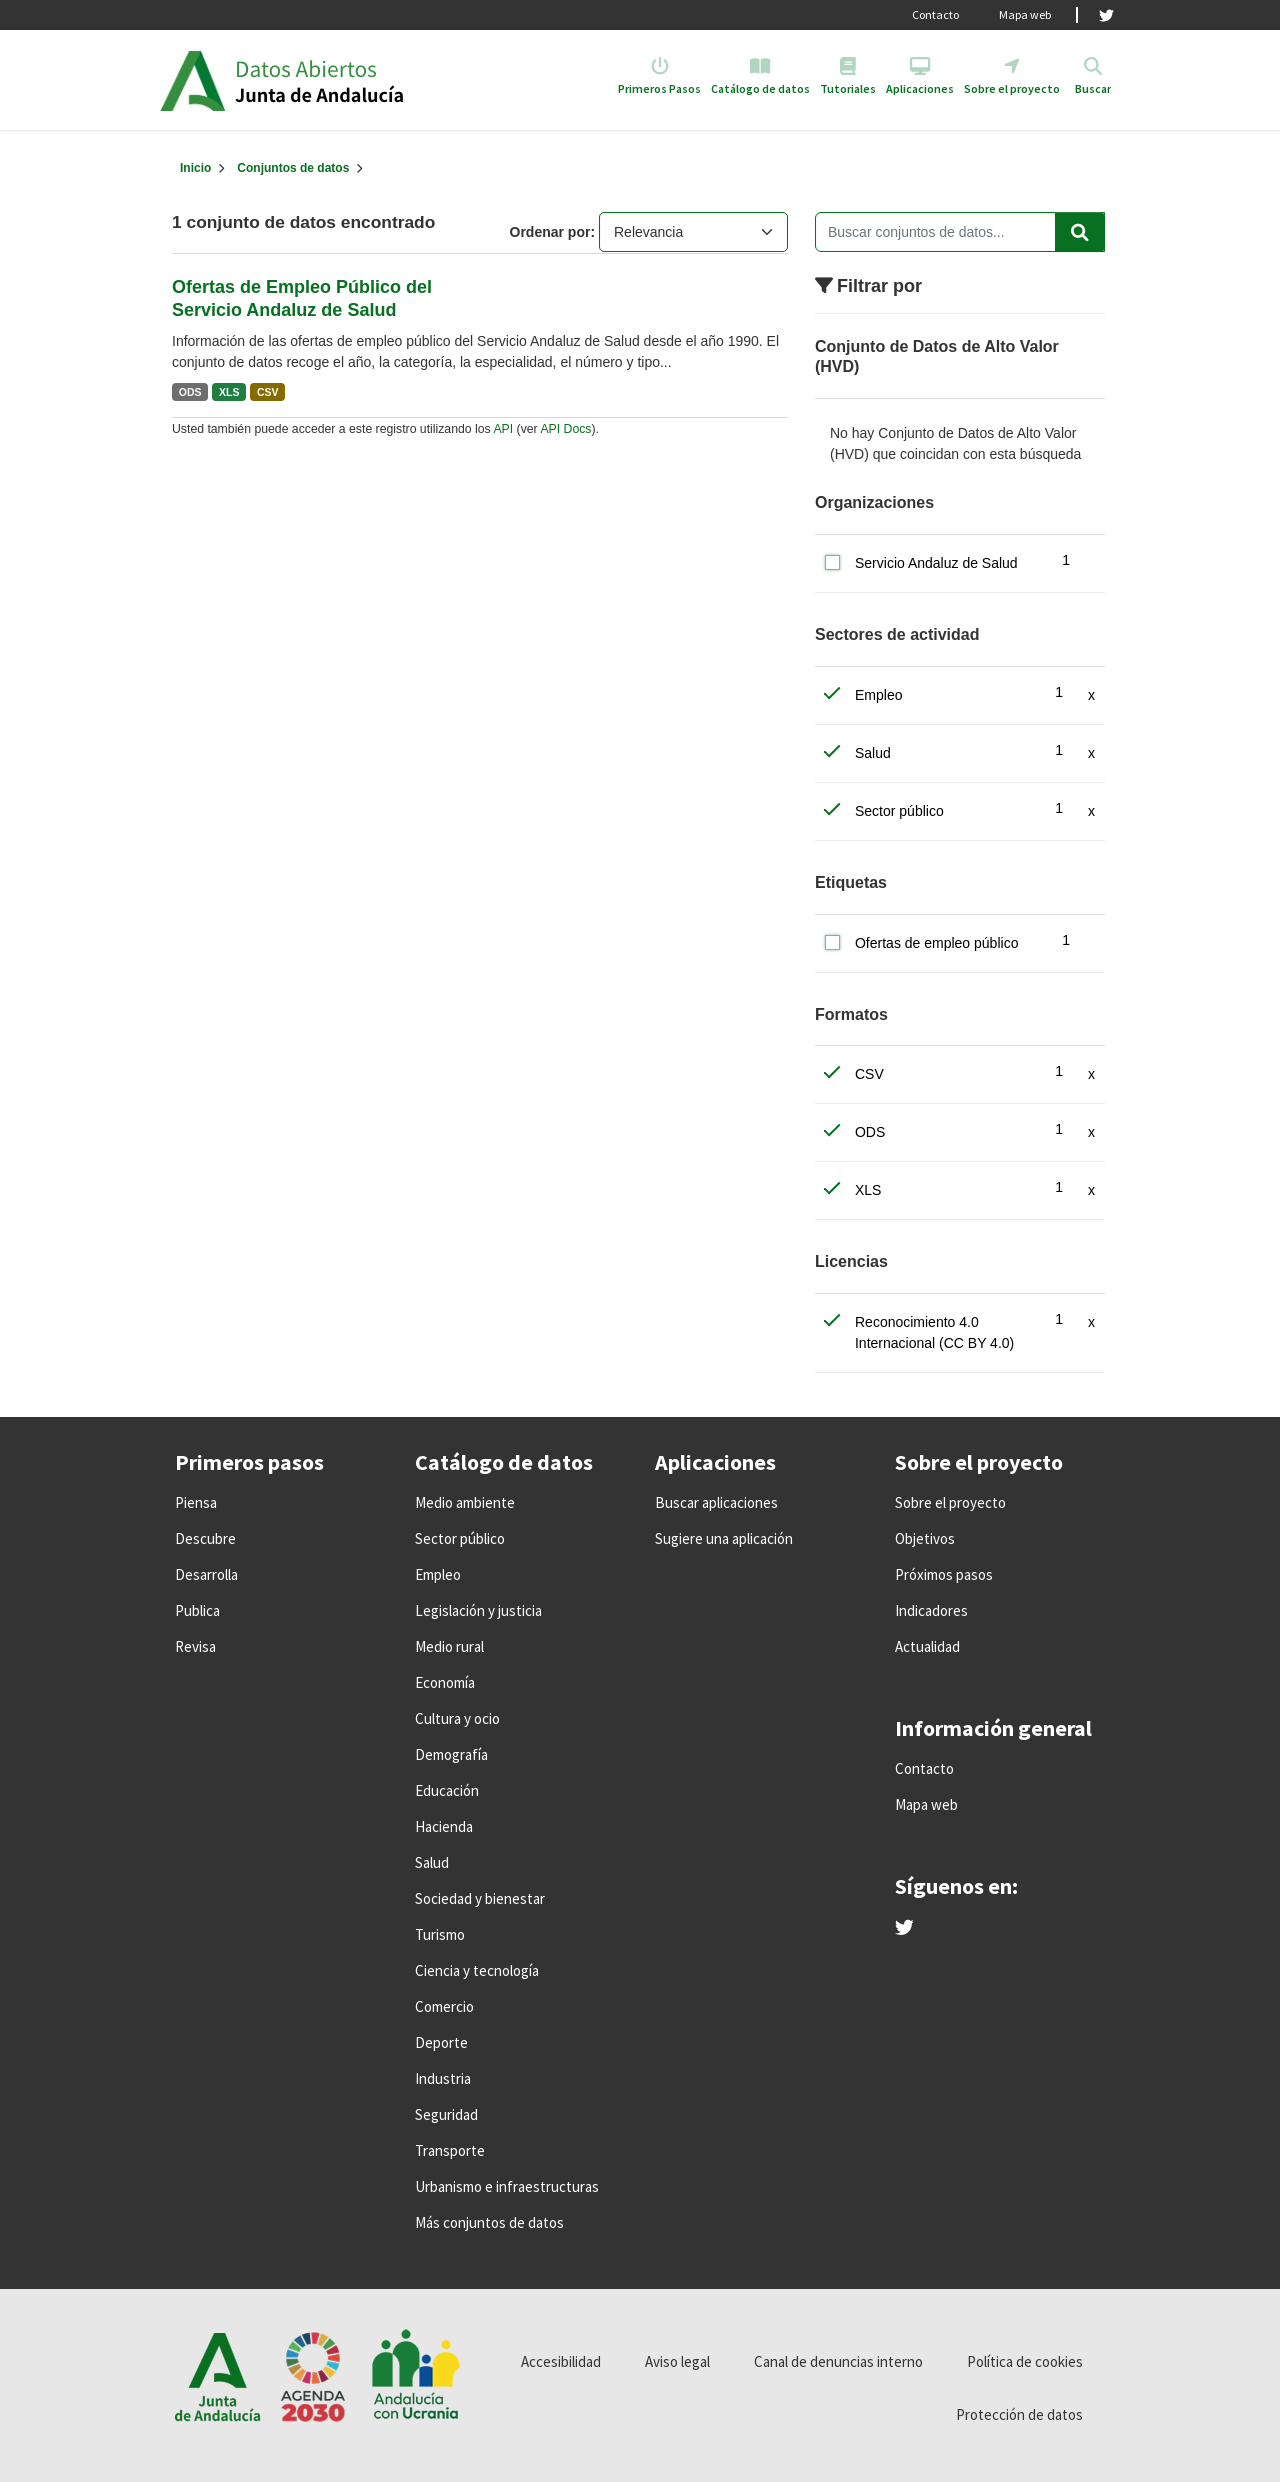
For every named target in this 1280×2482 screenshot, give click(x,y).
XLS (229, 392)
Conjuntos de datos (293, 168)
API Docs (565, 429)
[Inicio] (195, 168)
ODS (190, 392)
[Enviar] (1080, 232)
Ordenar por (550, 232)
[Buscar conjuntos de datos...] (960, 232)
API (503, 429)
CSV (268, 392)
